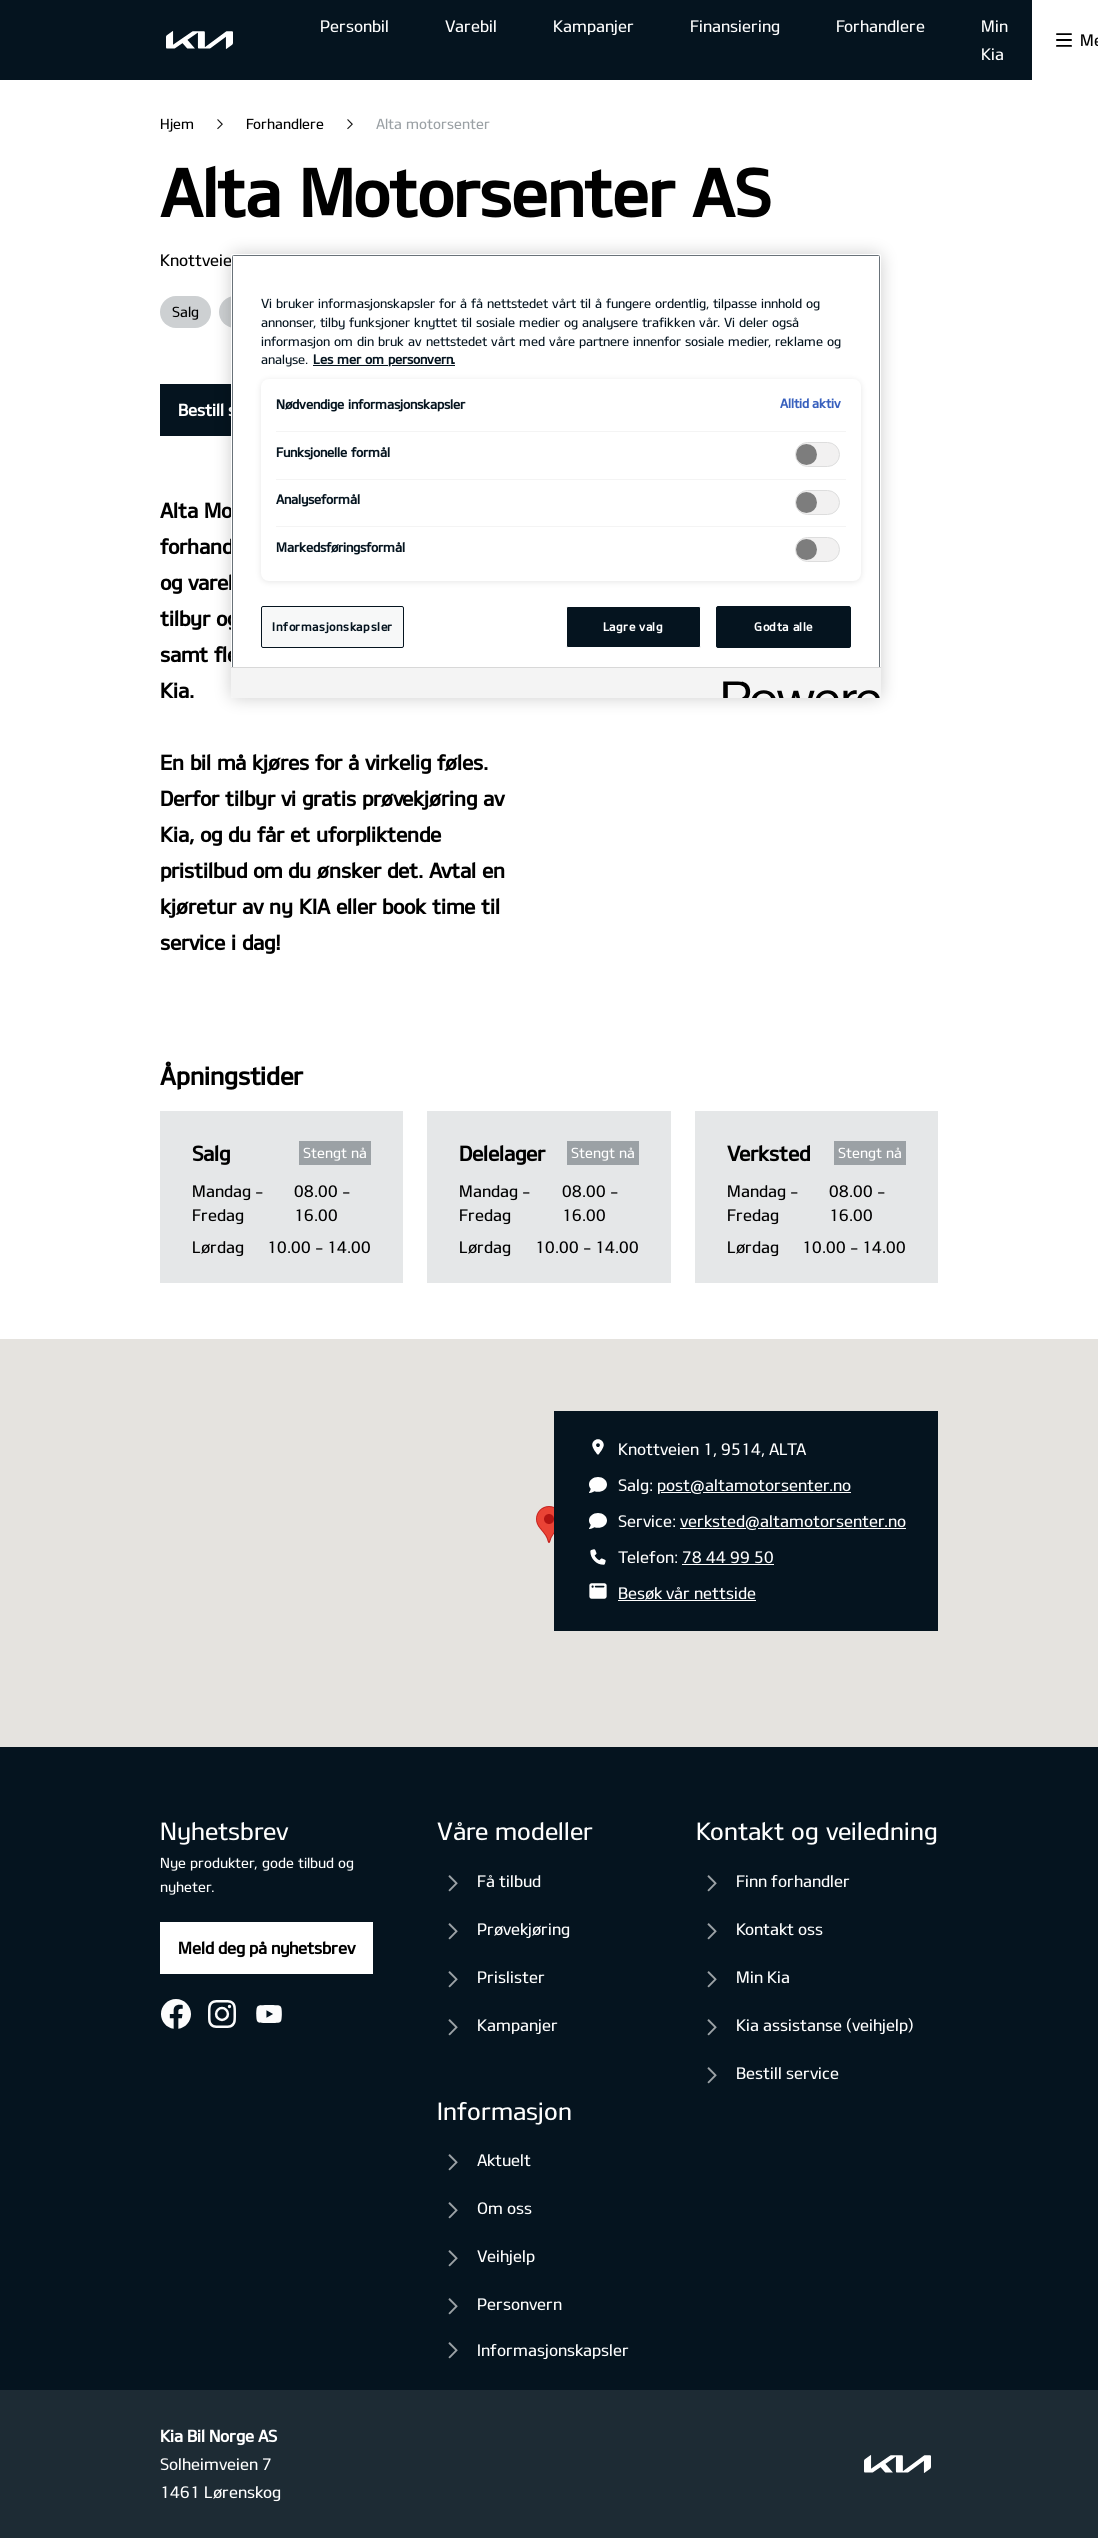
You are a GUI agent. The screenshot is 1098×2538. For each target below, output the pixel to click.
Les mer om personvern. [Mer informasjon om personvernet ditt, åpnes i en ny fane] (384, 359)
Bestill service (229, 409)
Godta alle (783, 626)
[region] (556, 476)
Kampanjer (593, 25)
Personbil (354, 25)
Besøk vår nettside (687, 1592)
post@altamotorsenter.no (754, 1484)
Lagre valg (633, 626)
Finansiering (735, 25)
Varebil (471, 25)
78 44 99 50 (728, 1556)
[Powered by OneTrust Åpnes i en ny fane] (795, 685)
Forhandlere (880, 25)
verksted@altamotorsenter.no (793, 1520)
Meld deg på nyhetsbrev (266, 1947)
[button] (549, 1524)
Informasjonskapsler (553, 2349)
